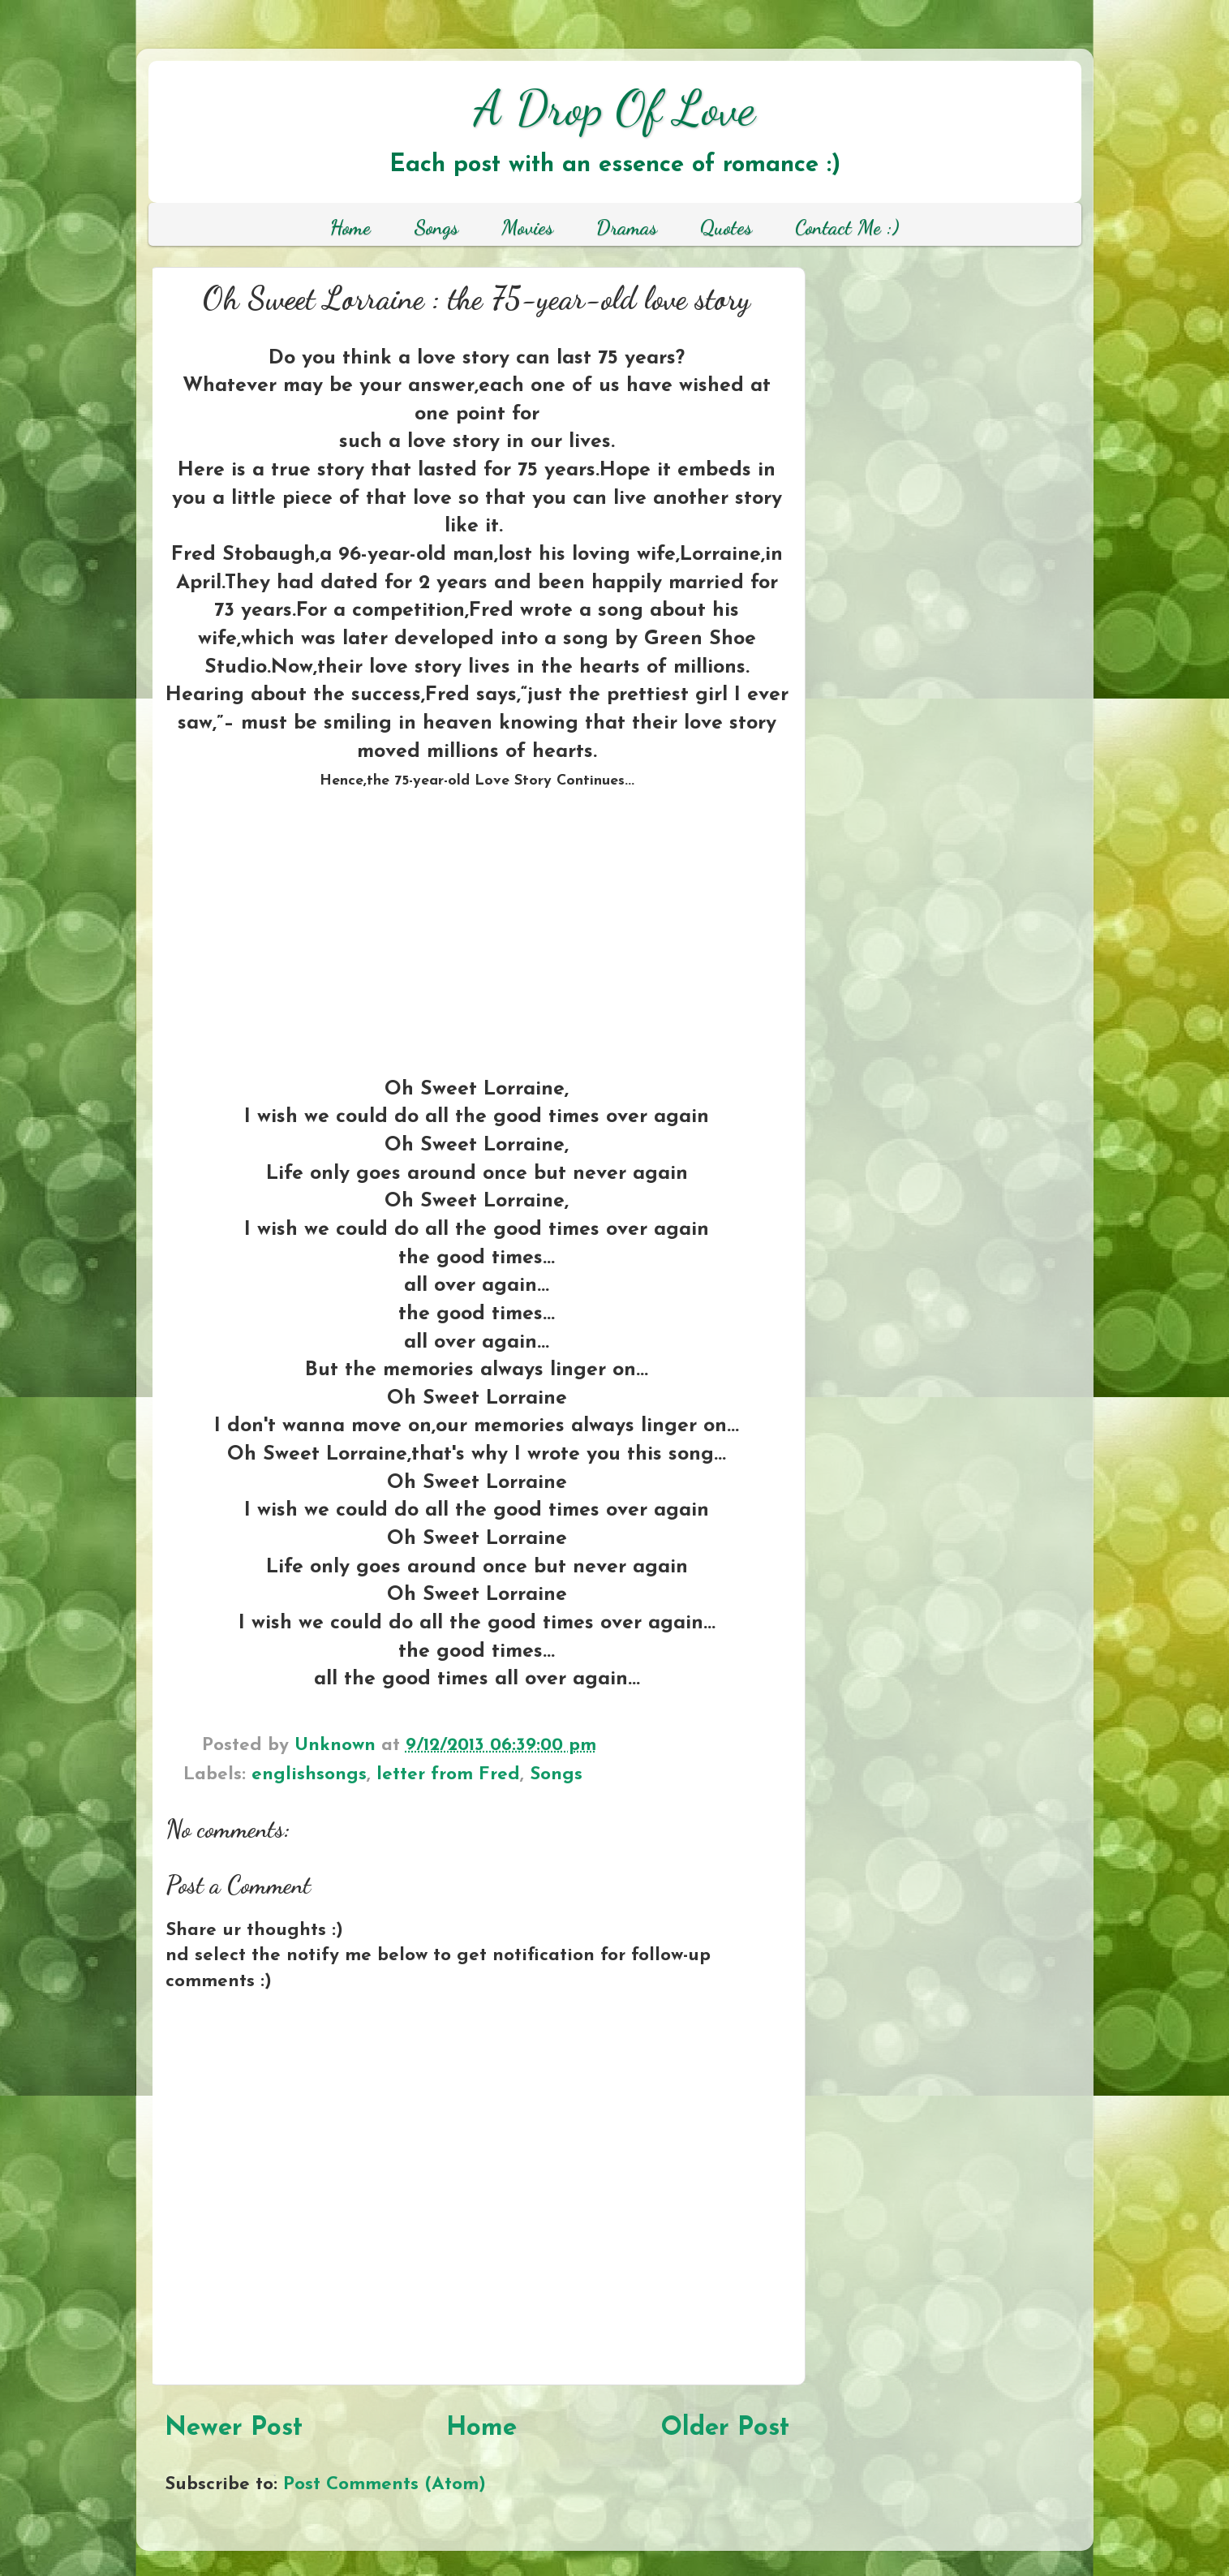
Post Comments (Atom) (384, 2484)
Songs (556, 1774)
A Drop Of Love (614, 108)
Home (481, 2428)
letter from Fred (448, 1774)
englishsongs (309, 1774)
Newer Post (234, 2428)
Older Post (724, 2428)
